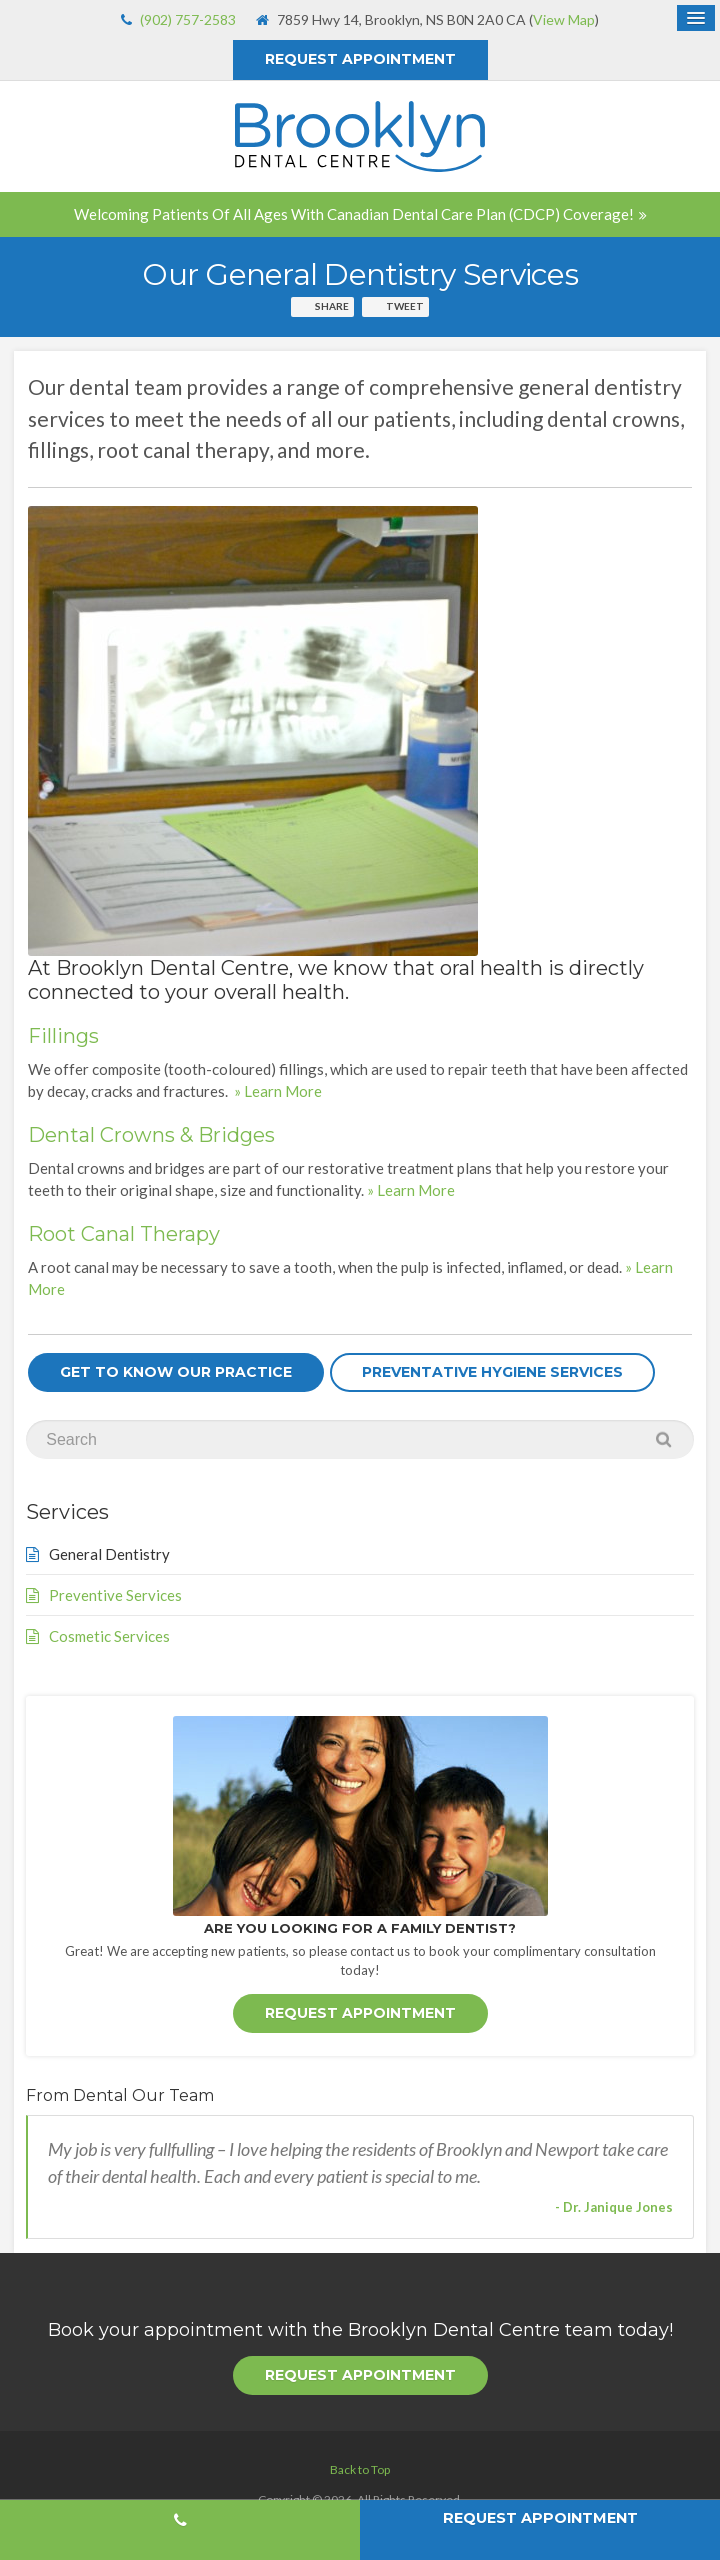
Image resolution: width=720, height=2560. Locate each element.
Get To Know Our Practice (176, 1372)
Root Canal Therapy (124, 1234)
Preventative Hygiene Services (492, 1372)
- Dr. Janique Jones (614, 2206)
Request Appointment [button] (360, 59)
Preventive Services (115, 1595)
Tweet (405, 306)
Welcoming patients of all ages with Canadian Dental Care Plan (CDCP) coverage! (354, 214)
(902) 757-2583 (188, 19)
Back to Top (360, 2467)
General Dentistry (109, 1554)
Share (332, 306)
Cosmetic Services (109, 1636)
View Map (564, 19)
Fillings (63, 1036)
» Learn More (278, 1091)
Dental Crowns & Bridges (151, 1135)
